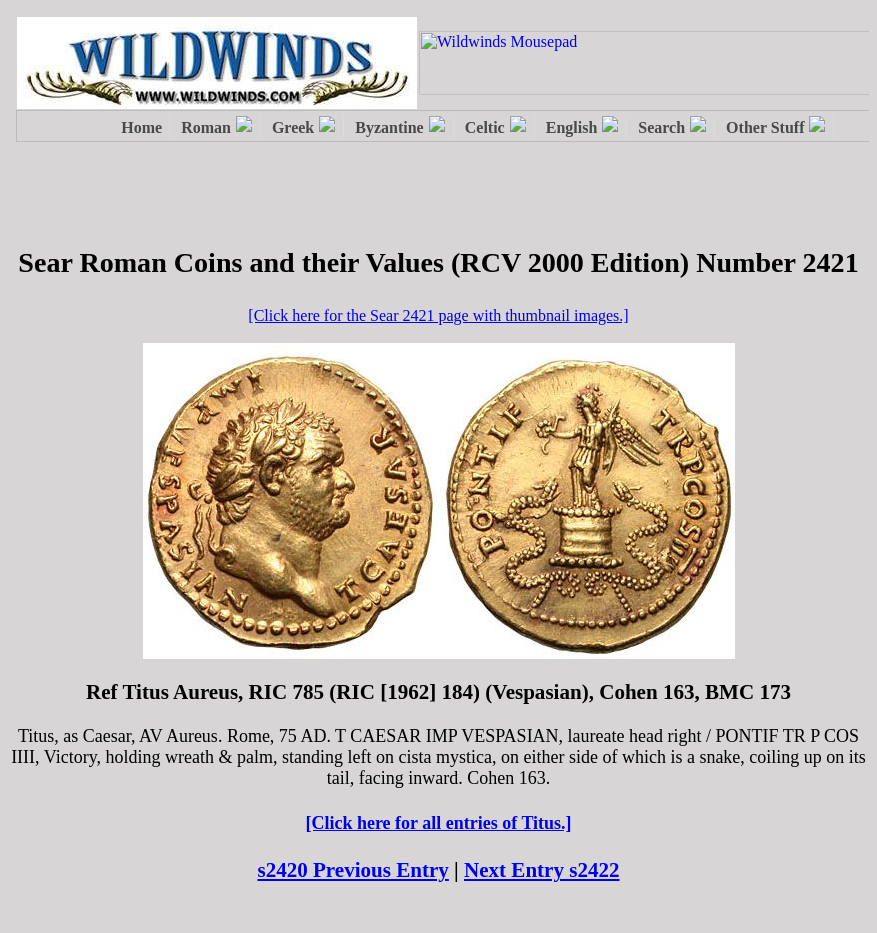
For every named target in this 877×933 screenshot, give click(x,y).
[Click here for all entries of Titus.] (438, 823)
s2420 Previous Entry (352, 870)
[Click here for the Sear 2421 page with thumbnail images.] (438, 315)
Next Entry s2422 (542, 870)
